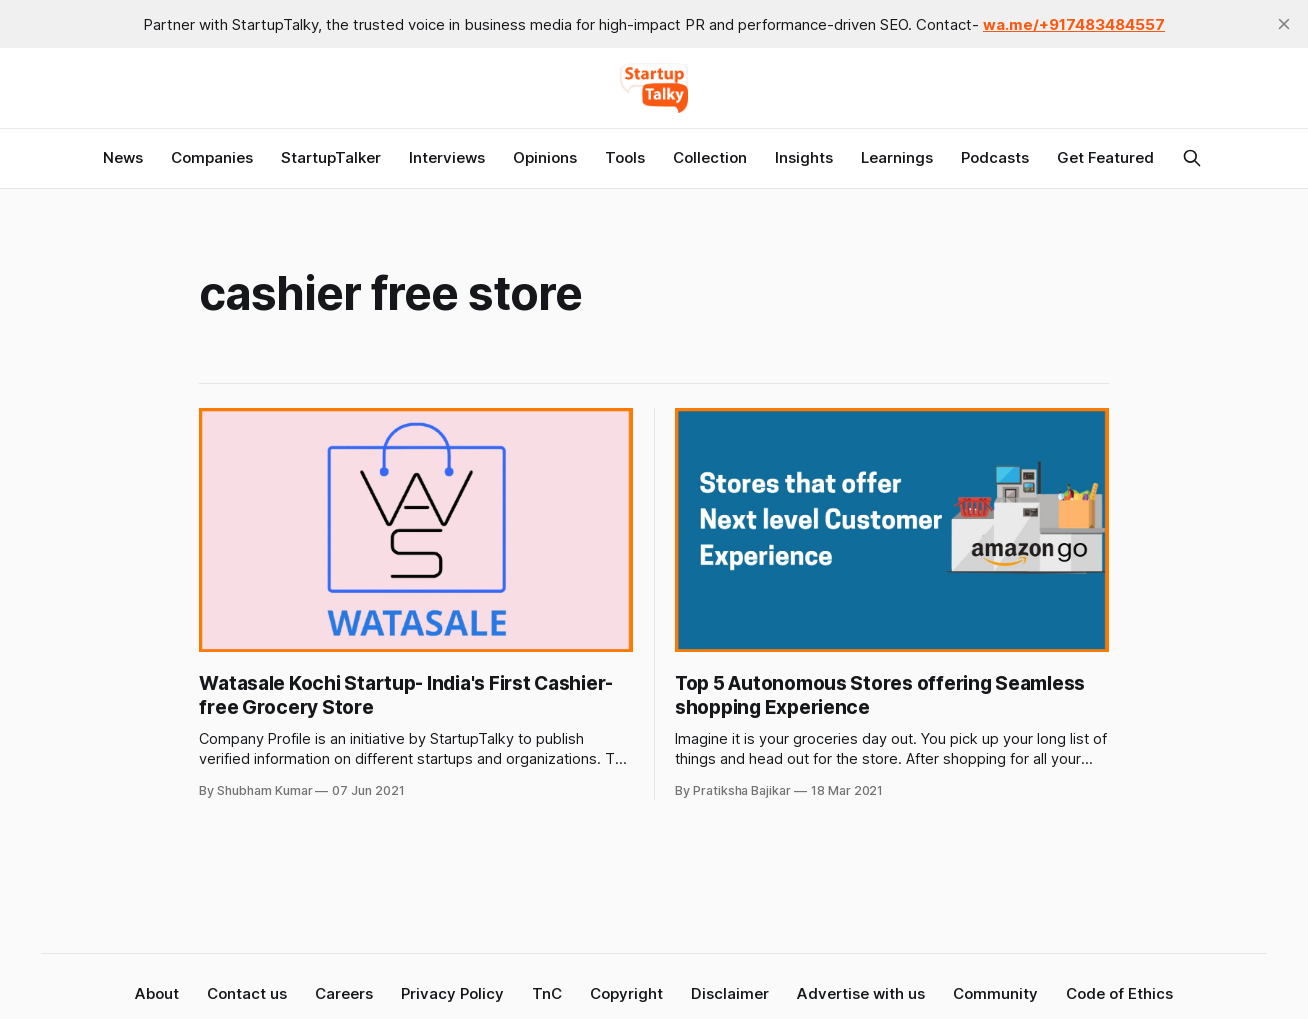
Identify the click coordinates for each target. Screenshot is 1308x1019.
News (123, 157)
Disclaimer (730, 993)
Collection (710, 157)
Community (995, 993)
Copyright (626, 993)
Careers (344, 993)
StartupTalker (331, 157)
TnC (547, 993)
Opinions (545, 157)
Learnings (897, 157)
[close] (1284, 24)
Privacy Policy (452, 993)
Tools (625, 157)
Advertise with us (861, 993)
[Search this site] (1192, 158)
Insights (804, 157)
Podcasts (995, 157)
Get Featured (1105, 157)
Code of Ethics (1119, 993)
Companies (212, 157)
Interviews (447, 157)
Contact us (247, 993)
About (157, 993)
